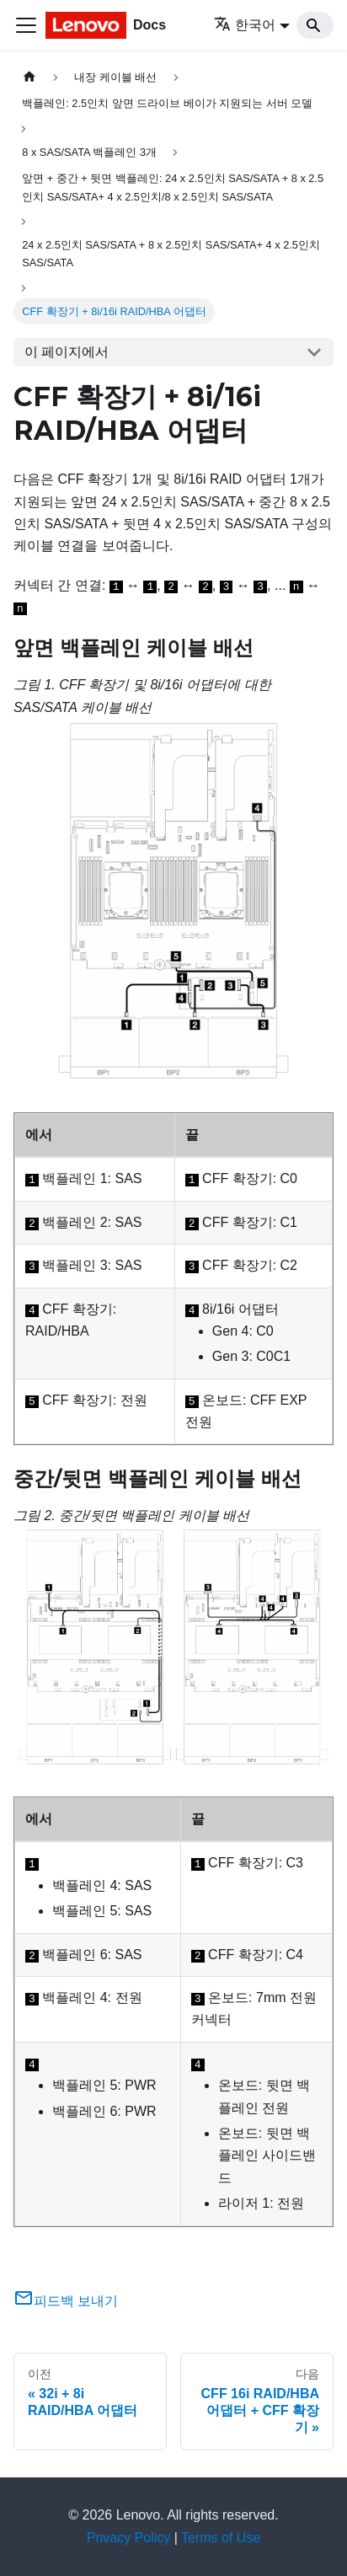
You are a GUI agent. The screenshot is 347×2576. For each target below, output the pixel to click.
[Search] (315, 25)
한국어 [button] (244, 25)
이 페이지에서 (66, 352)
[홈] (29, 77)
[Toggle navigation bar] (26, 25)
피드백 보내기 (65, 2301)
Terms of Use (220, 2537)
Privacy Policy (129, 2537)
